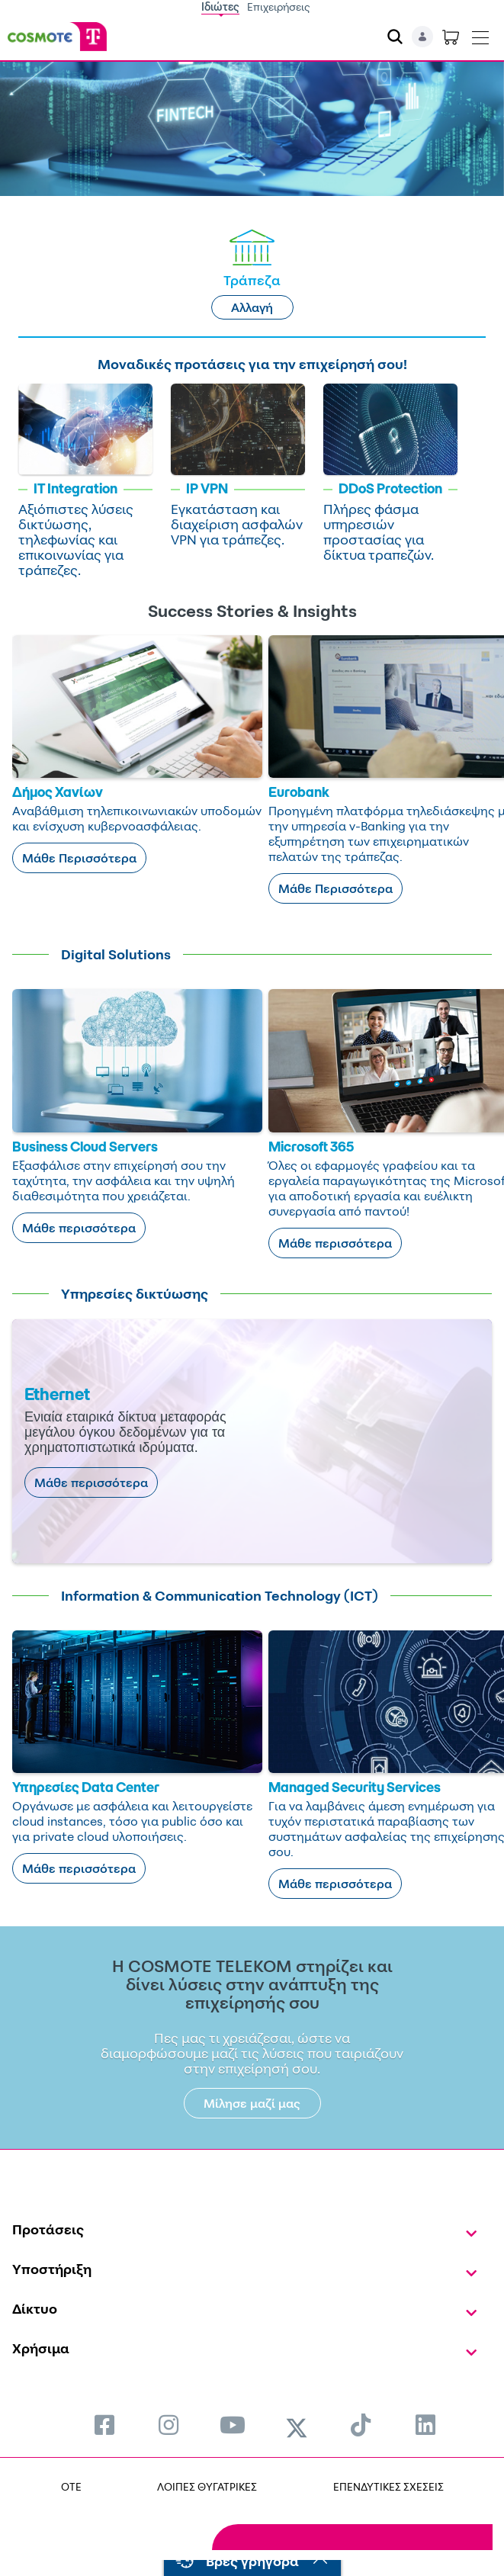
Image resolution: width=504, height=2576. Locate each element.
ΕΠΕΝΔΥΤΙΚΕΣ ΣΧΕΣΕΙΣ (388, 2486)
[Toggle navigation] (480, 34)
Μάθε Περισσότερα (79, 858)
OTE (71, 2486)
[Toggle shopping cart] (450, 37)
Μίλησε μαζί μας (252, 2103)
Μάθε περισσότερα (79, 1227)
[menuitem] (104, 2425)
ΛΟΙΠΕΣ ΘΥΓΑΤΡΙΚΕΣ (207, 2486)
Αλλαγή (252, 307)
